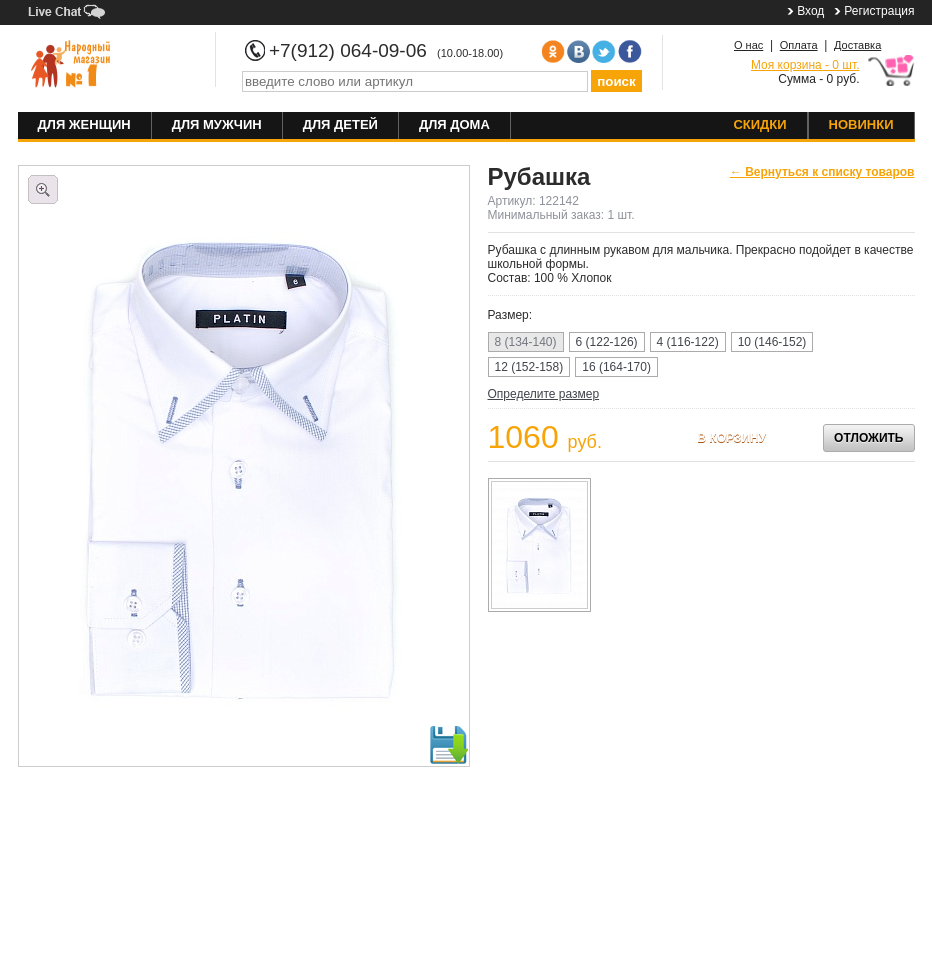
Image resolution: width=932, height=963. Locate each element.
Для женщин (84, 124)
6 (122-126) (607, 342)
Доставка (857, 45)
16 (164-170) (616, 367)
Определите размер (544, 394)
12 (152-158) (529, 367)
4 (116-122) (688, 342)
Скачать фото (448, 745)
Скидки (759, 124)
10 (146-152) (772, 342)
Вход (810, 11)
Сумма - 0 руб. (805, 72)
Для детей (340, 124)
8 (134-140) (526, 342)
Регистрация (879, 11)
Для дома (454, 124)
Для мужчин (217, 124)
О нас (748, 45)
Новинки (861, 124)
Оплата (799, 45)
